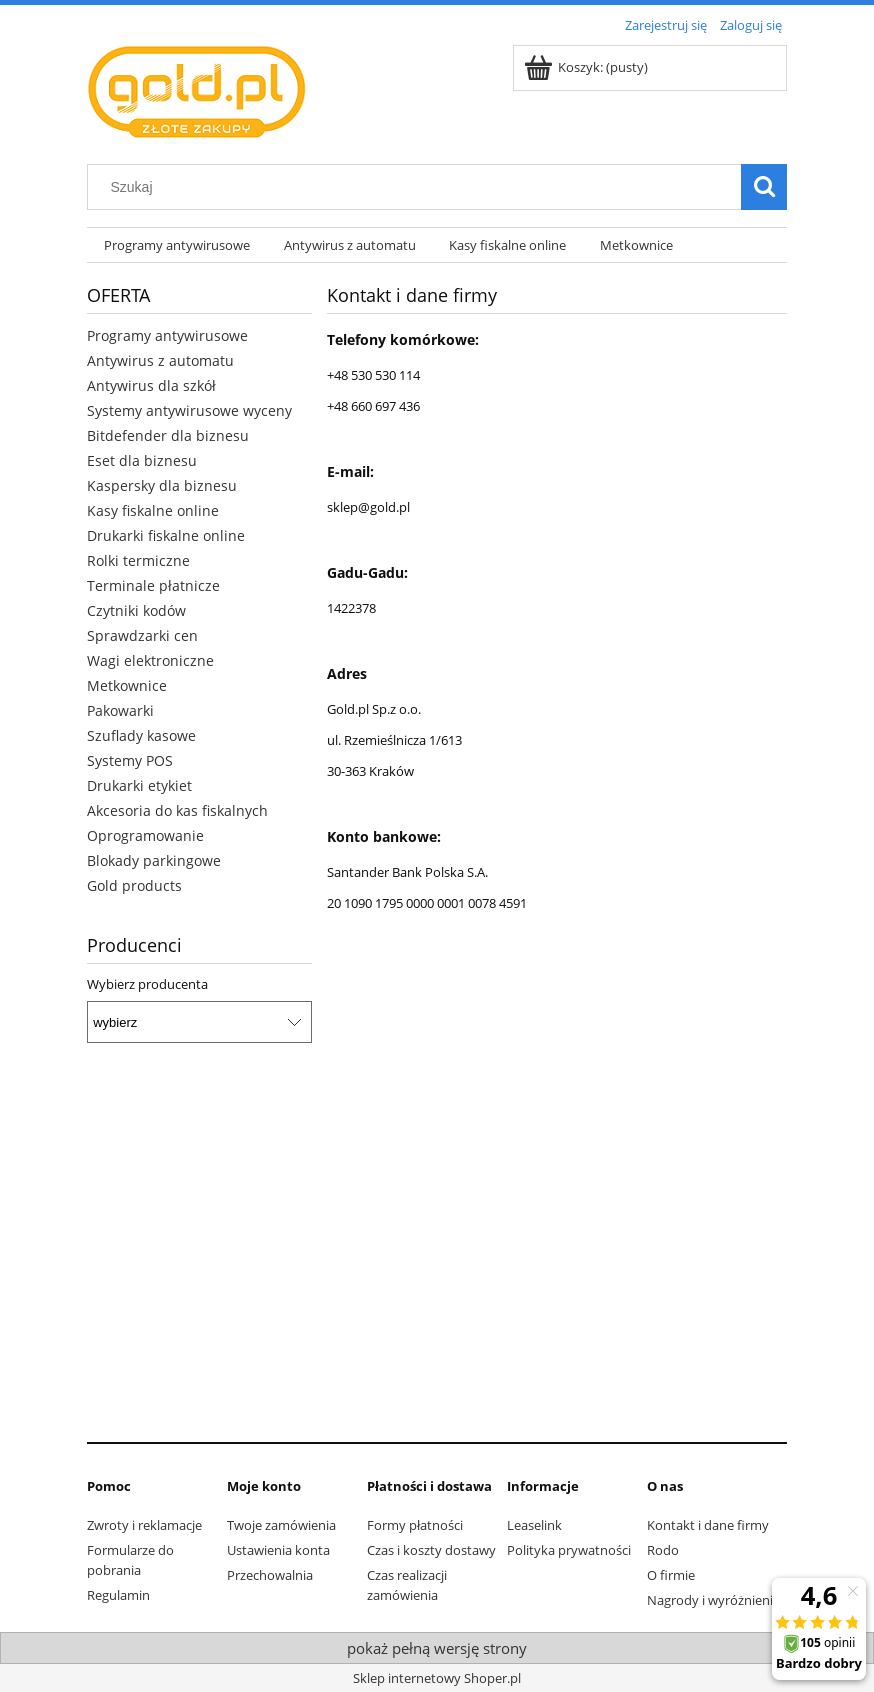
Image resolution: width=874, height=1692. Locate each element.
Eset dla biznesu (142, 460)
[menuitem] (177, 245)
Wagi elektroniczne (150, 660)
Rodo (663, 1550)
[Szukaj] (764, 187)
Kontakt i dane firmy (708, 1525)
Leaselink (534, 1525)
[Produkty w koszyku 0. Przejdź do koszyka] (587, 67)
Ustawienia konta (278, 1550)
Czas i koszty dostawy (431, 1550)
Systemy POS (130, 760)
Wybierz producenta (147, 984)
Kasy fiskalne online (153, 510)
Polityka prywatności (569, 1550)
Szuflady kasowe (141, 735)
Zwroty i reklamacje (144, 1525)
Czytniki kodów (136, 610)
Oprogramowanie (145, 835)
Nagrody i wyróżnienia (713, 1600)
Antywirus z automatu (160, 360)
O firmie (671, 1575)
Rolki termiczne (138, 560)
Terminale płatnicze (153, 585)
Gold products (134, 885)
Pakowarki (120, 710)
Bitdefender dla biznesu (168, 435)
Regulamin (118, 1595)
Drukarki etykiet (139, 785)
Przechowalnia (270, 1575)
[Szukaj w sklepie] (419, 187)
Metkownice (127, 685)
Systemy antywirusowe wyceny (189, 410)
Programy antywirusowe (167, 335)
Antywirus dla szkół (151, 385)
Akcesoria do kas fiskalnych (177, 810)
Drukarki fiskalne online (166, 535)
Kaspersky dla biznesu (162, 485)
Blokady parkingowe (154, 860)
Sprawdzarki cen (142, 635)
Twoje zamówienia (281, 1525)
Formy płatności (415, 1525)
